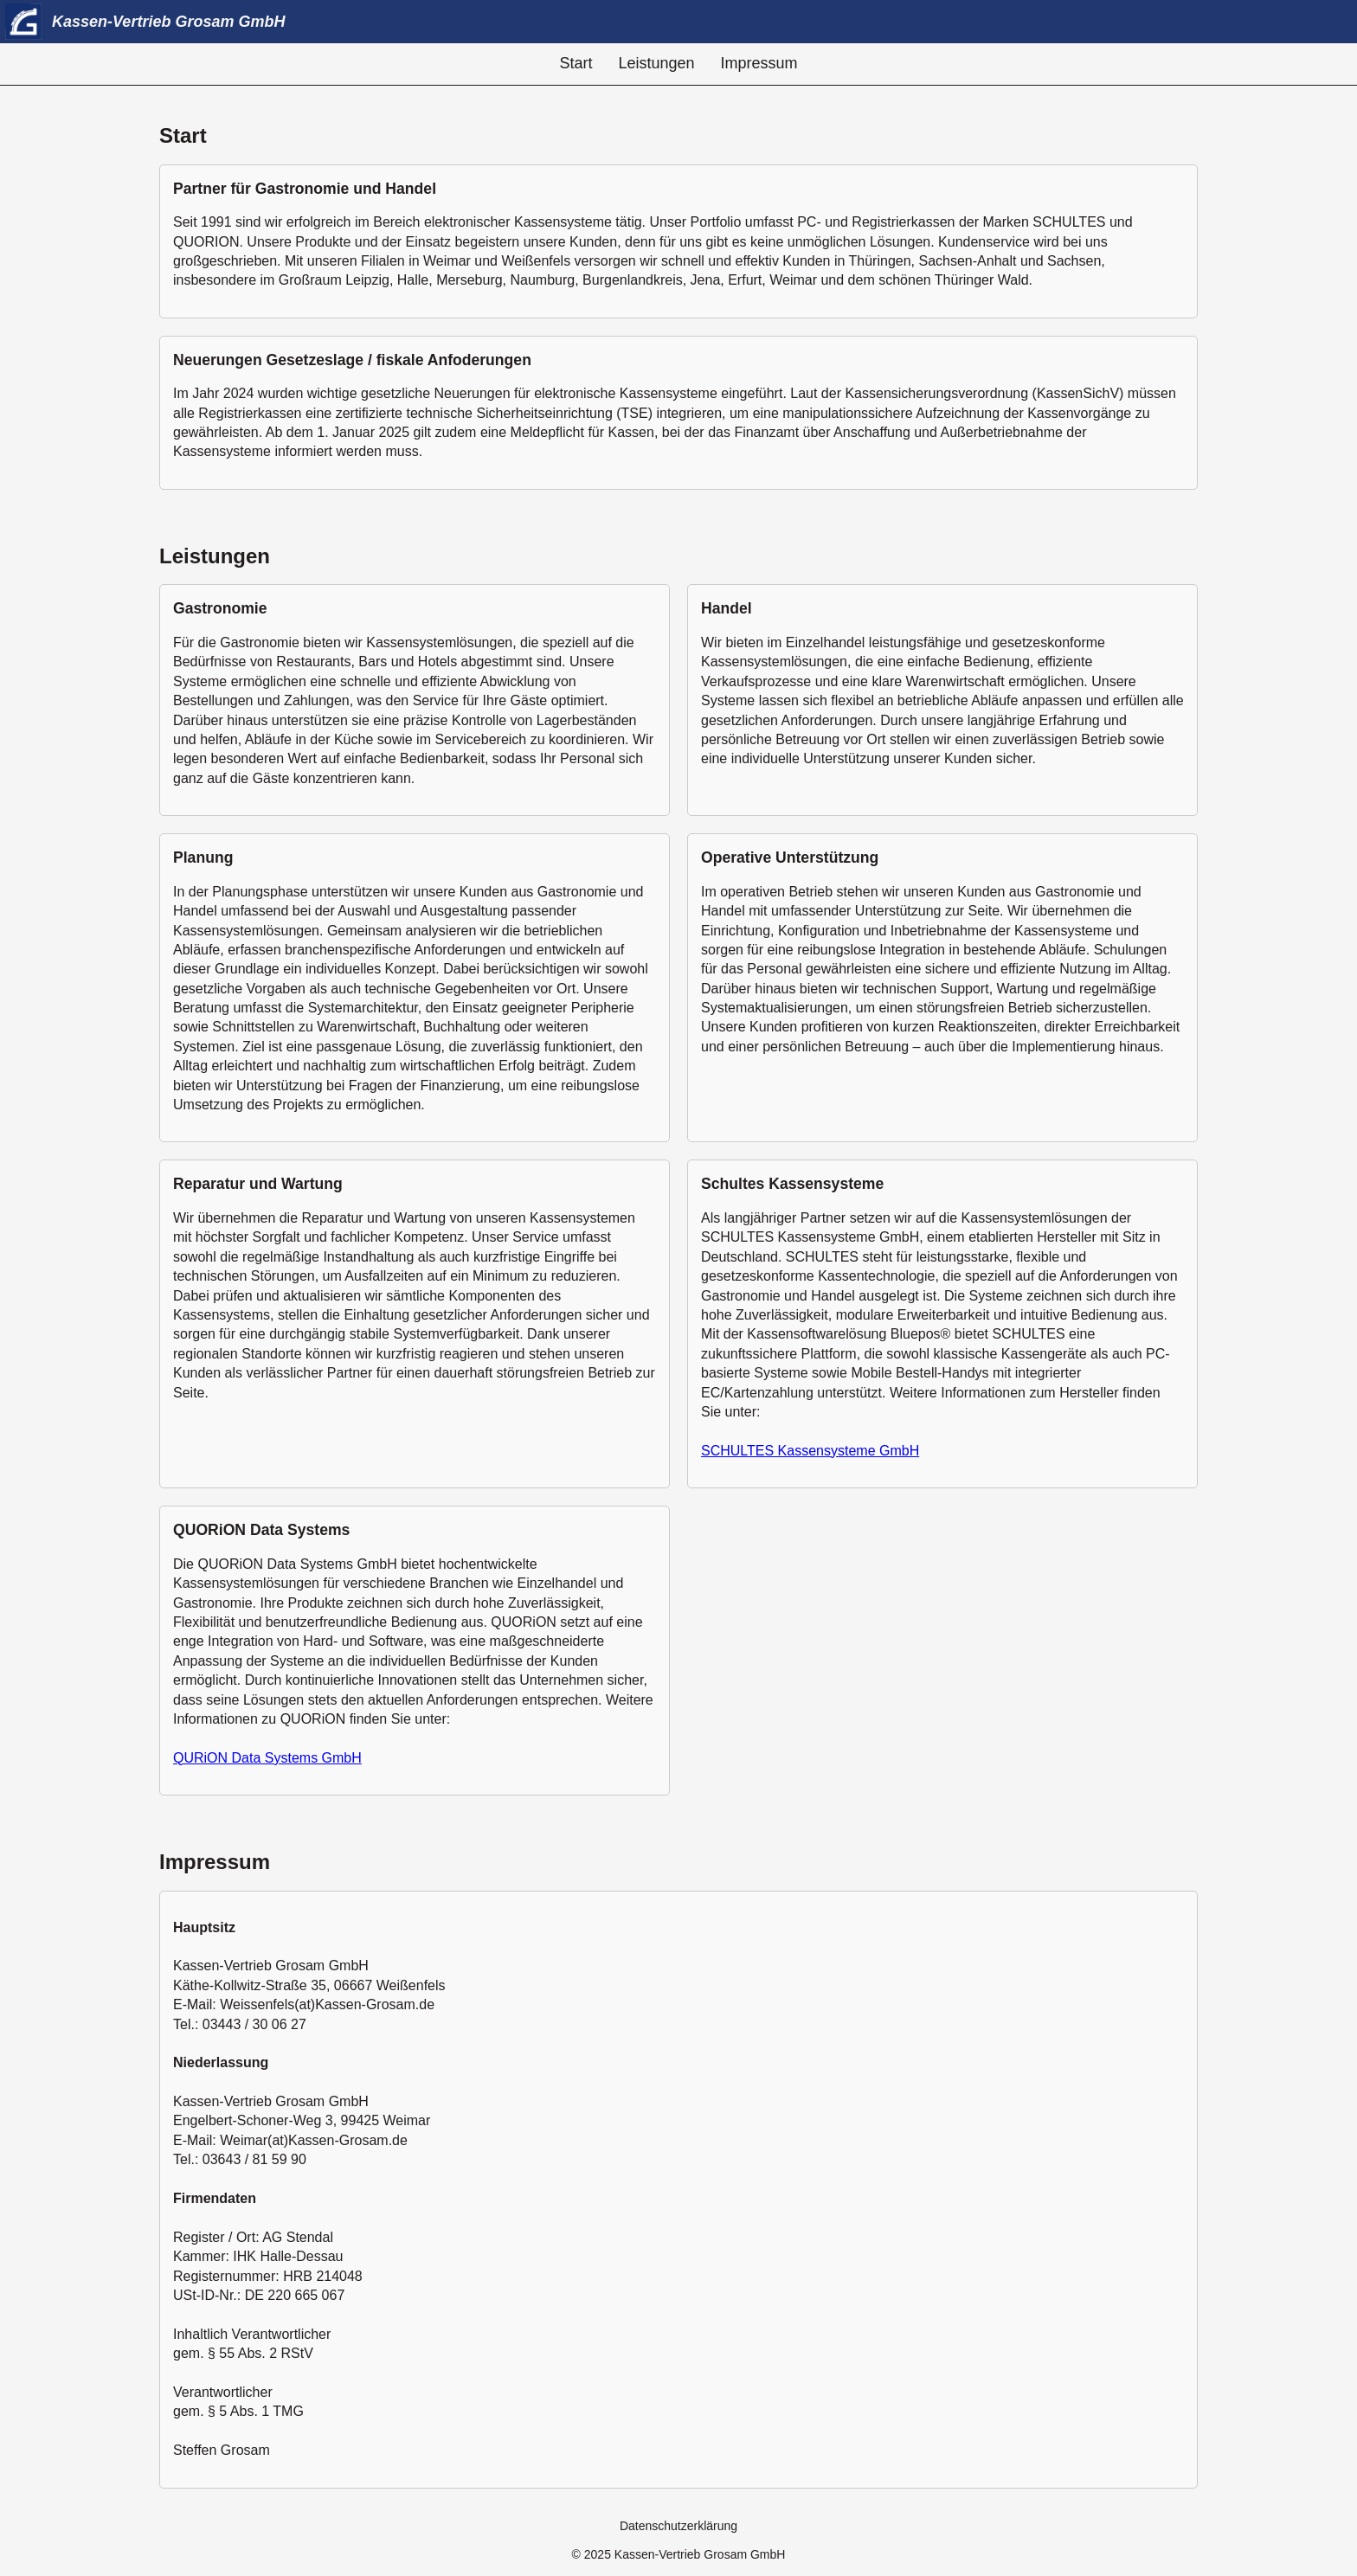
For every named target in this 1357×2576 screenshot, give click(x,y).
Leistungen (656, 63)
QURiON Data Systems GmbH (267, 1758)
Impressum (759, 63)
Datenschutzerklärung (678, 2526)
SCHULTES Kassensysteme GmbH (810, 1450)
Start (575, 63)
